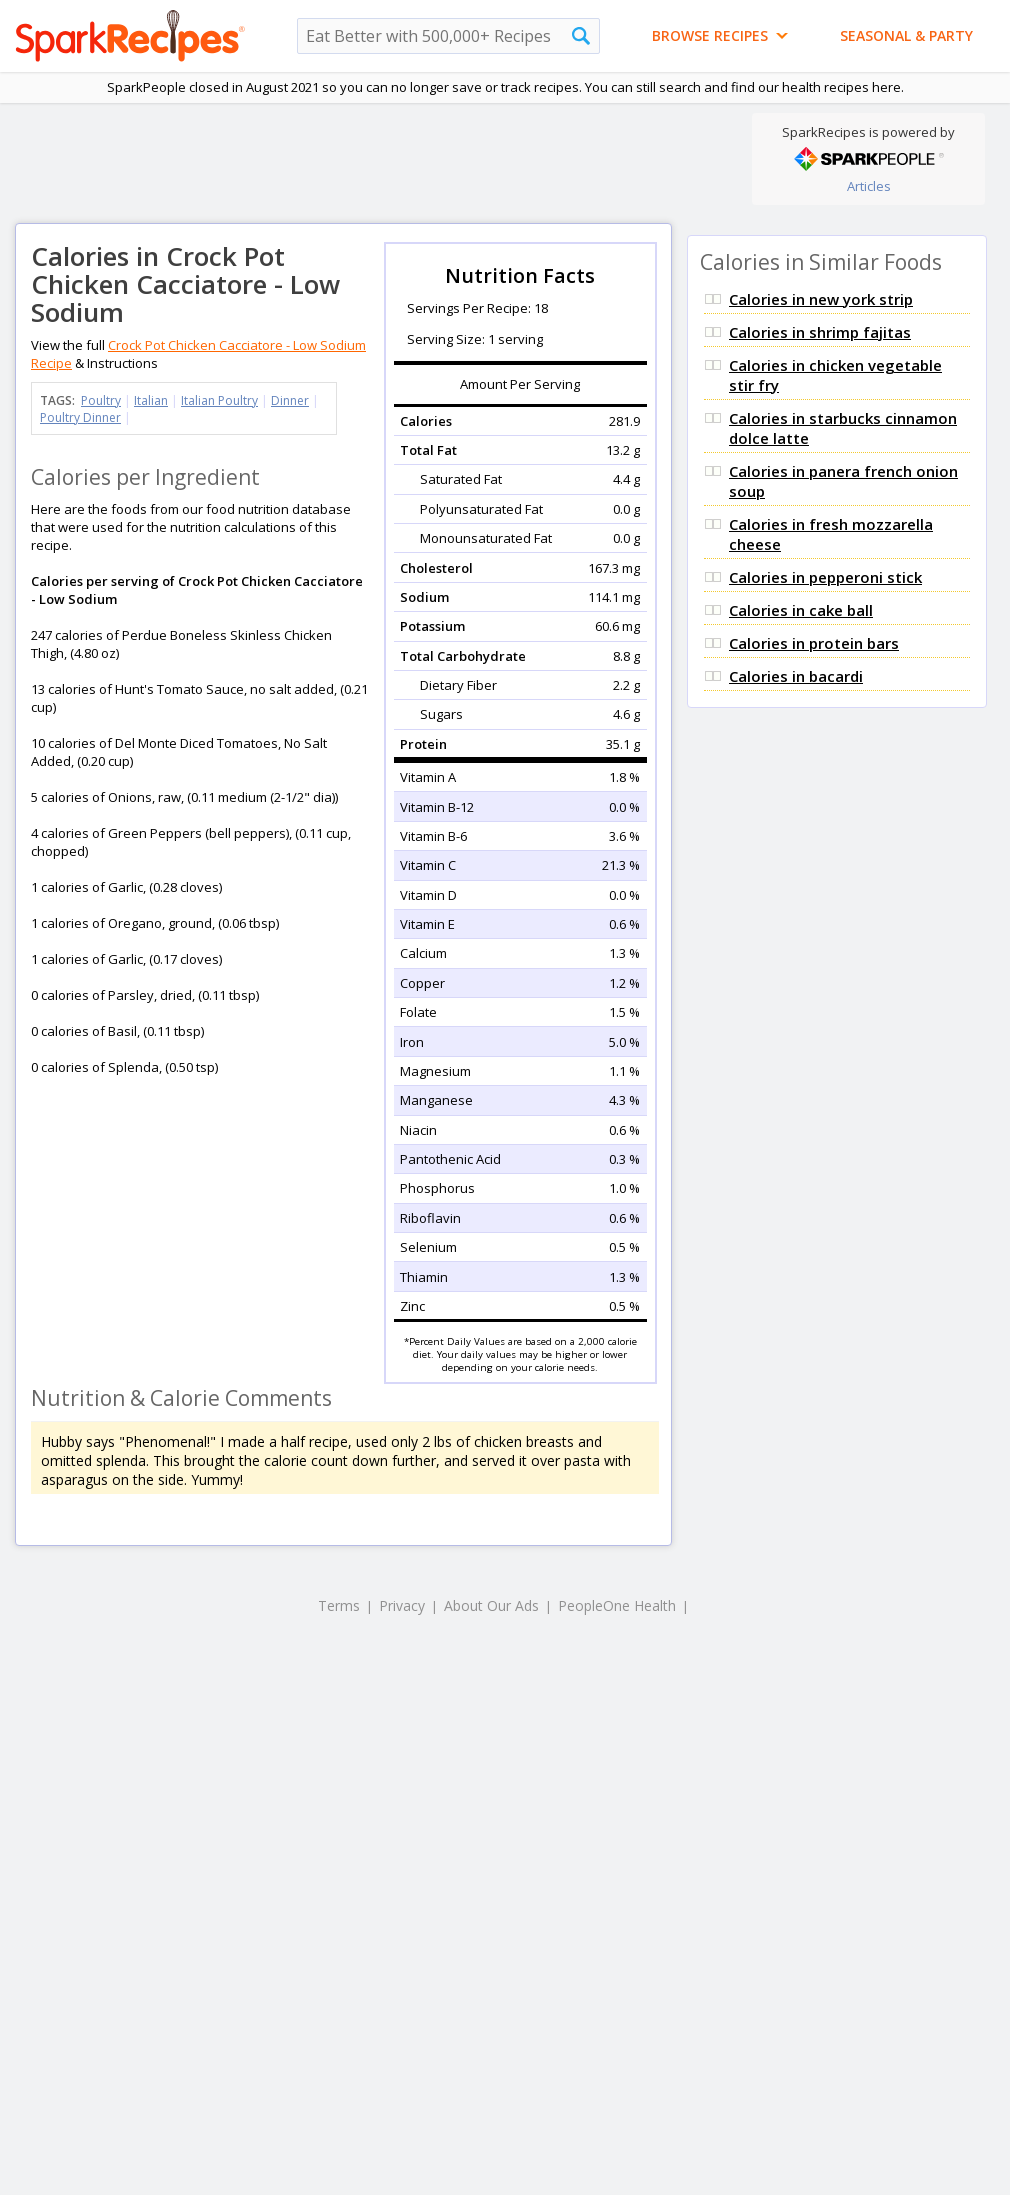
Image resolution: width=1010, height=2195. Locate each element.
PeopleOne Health (617, 1605)
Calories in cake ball (801, 610)
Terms (339, 1605)
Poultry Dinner (80, 417)
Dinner (290, 400)
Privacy (402, 1605)
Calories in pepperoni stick (825, 577)
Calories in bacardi (796, 676)
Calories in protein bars (814, 643)
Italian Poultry (219, 400)
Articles (869, 186)
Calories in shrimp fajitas (820, 332)
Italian (151, 400)
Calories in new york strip (821, 299)
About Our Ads (491, 1605)
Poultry (101, 400)
